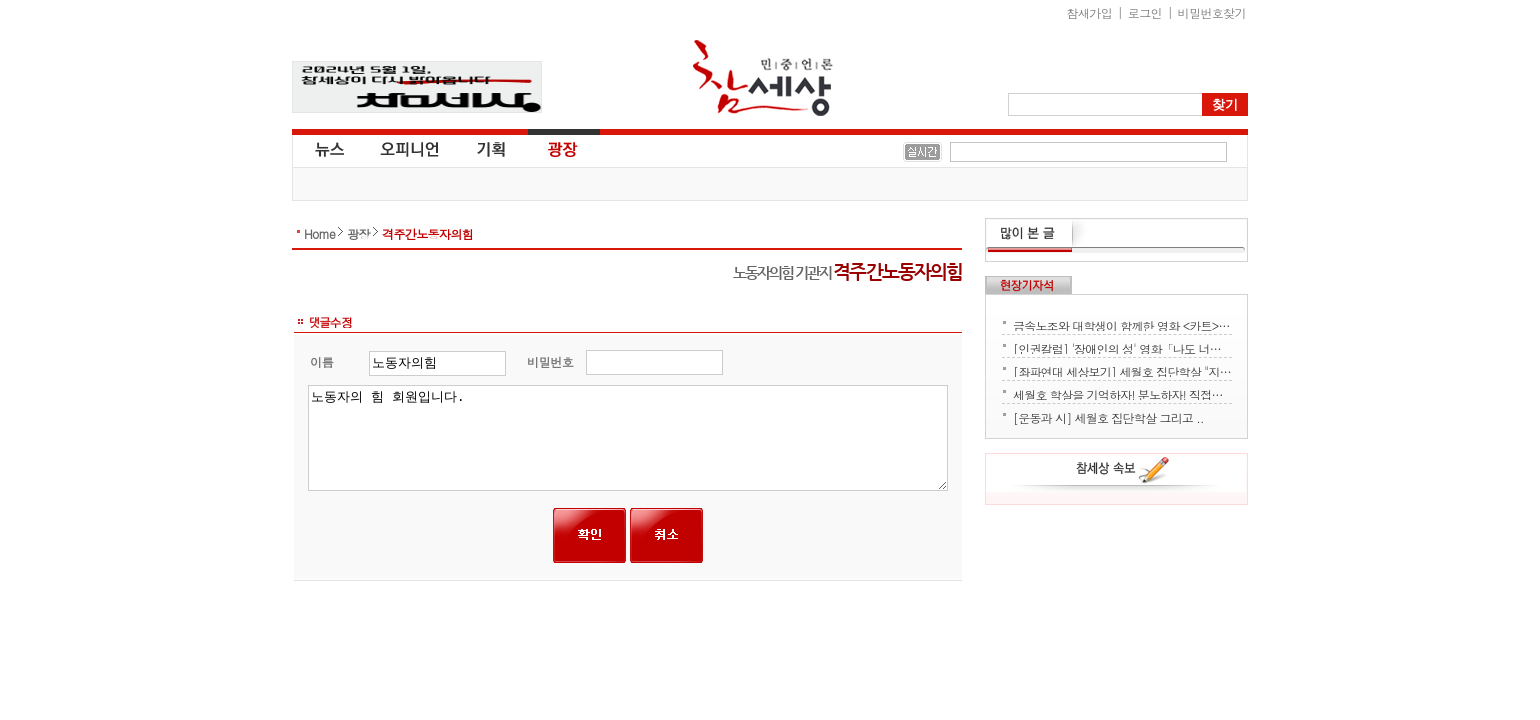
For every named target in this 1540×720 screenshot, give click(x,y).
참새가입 (1090, 12)
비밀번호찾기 (1212, 12)
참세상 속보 (1123, 473)
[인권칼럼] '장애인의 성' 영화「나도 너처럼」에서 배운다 (1122, 347)
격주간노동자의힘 (427, 233)
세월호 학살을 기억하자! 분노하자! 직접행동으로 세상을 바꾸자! (1122, 393)
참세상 (763, 78)
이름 (321, 361)
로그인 (1145, 12)
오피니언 (410, 148)
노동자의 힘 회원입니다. (628, 438)
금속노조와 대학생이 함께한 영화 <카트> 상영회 (1122, 324)
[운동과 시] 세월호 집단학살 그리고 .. (1108, 416)
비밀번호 (550, 361)
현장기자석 (1028, 285)
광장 (548, 148)
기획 (492, 148)
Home (319, 233)
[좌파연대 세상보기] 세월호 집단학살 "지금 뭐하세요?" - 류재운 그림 (1122, 370)
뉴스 (328, 148)
